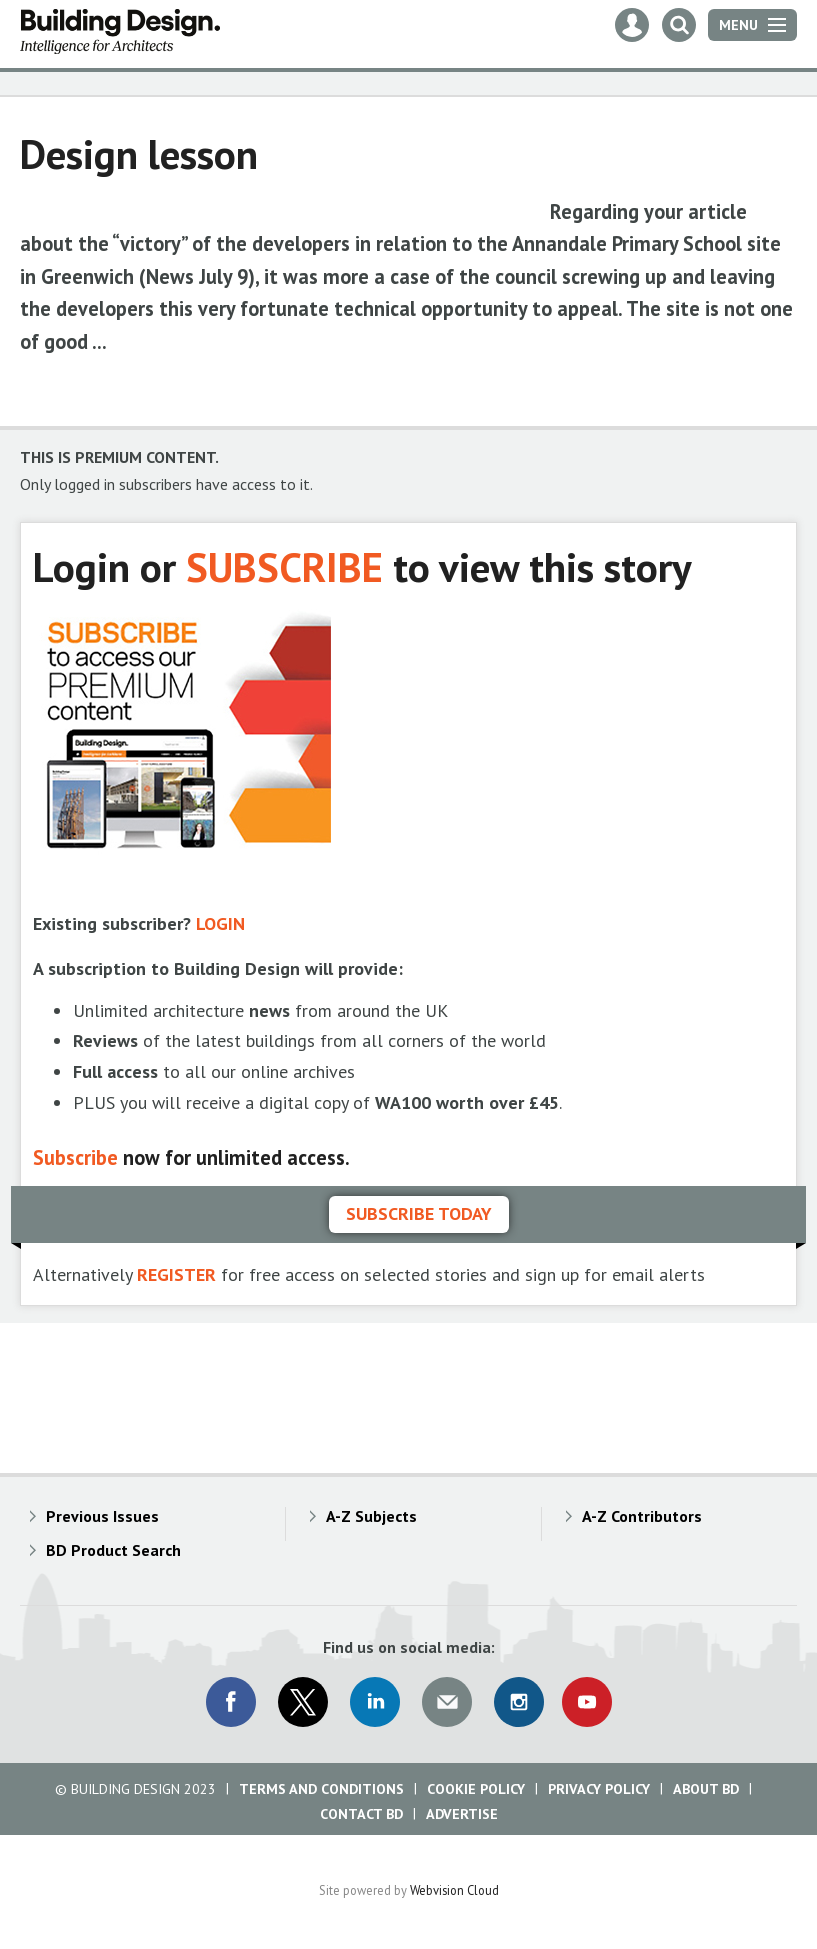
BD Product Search (113, 1550)
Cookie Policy (476, 1789)
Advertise (462, 1814)
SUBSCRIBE (284, 566)
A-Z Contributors (642, 1516)
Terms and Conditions (321, 1789)
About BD (706, 1789)
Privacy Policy (599, 1789)
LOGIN (220, 923)
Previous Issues (102, 1516)
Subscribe (75, 1157)
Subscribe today (419, 1213)
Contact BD (361, 1814)
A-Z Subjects (371, 1516)
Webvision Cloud (454, 1890)
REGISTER (176, 1274)
